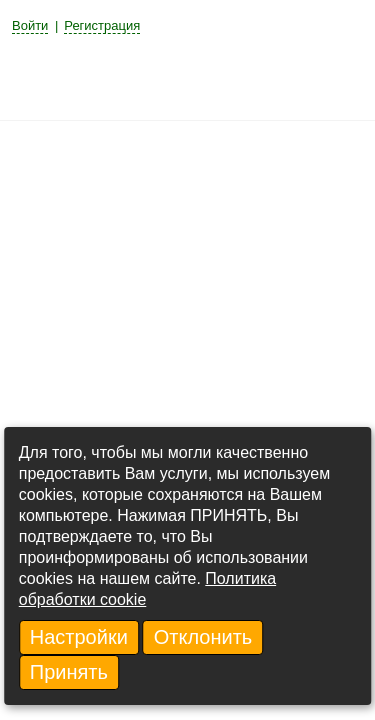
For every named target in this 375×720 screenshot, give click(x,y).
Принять (69, 672)
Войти (30, 25)
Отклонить (203, 637)
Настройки (79, 637)
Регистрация (102, 25)
